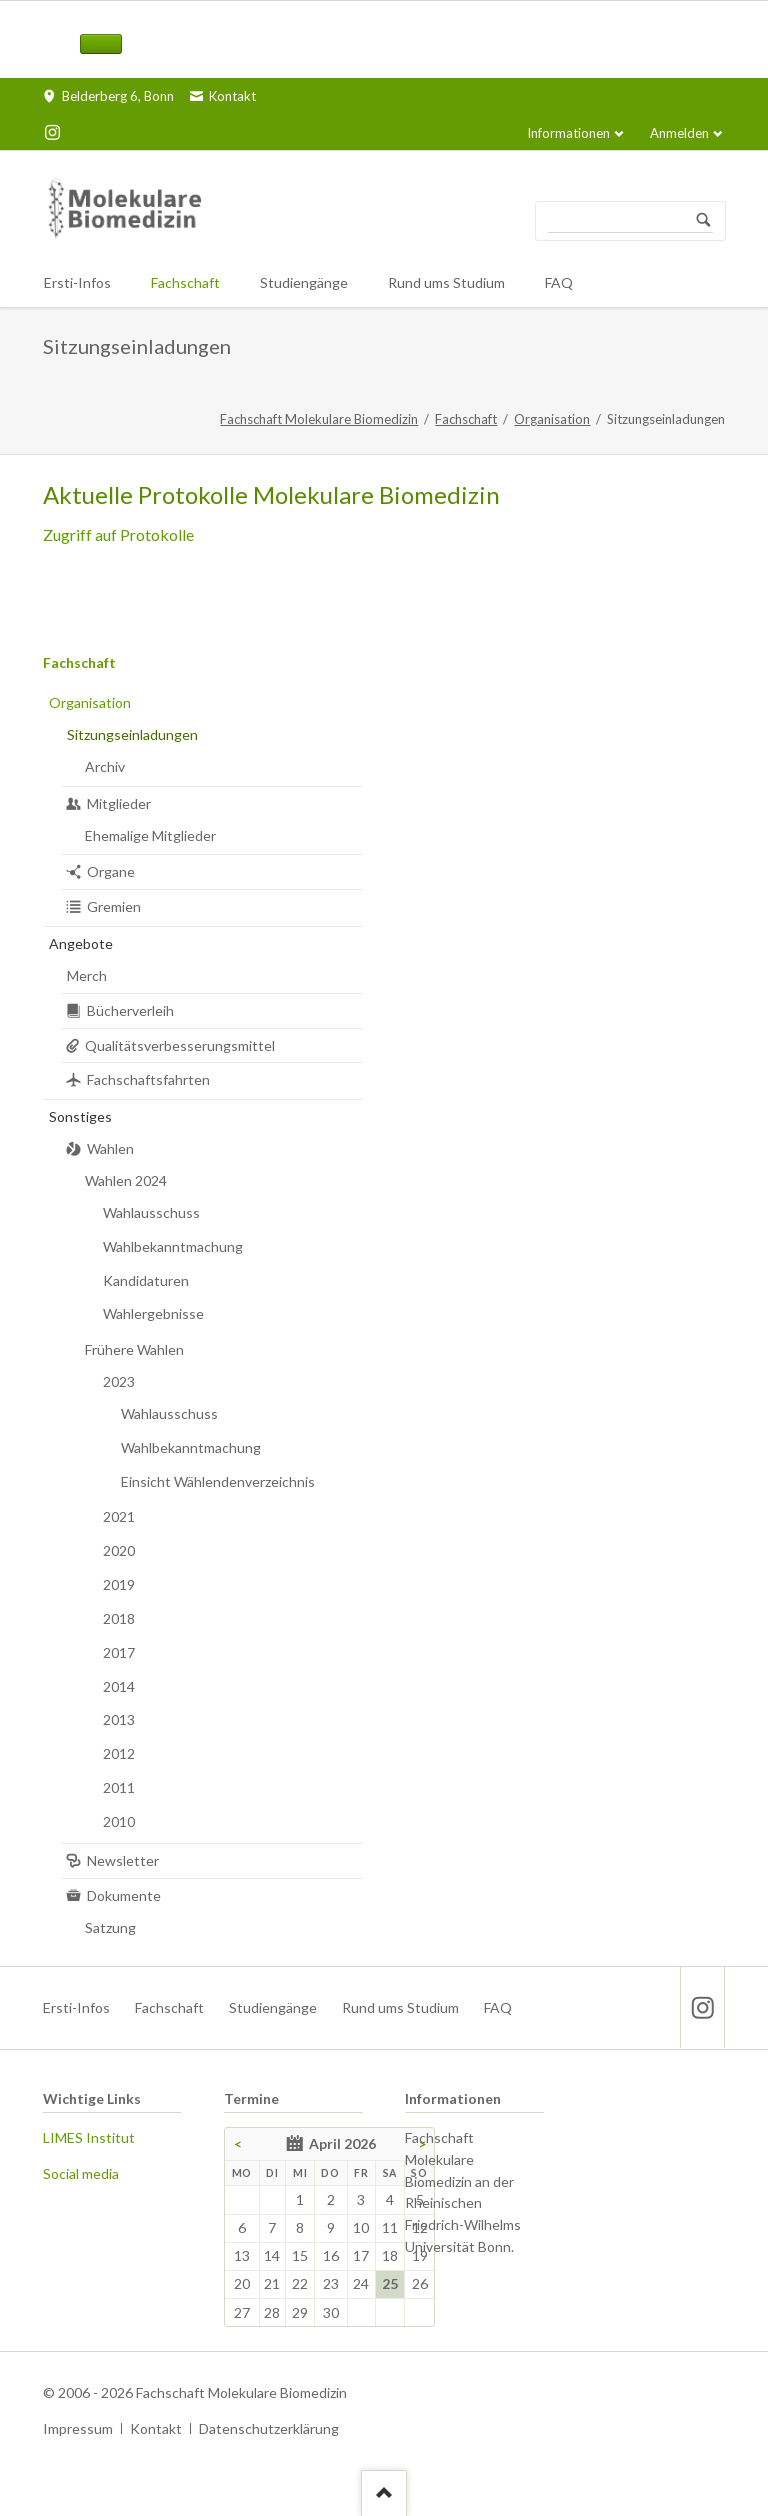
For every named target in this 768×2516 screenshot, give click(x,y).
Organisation (552, 419)
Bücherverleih (130, 1010)
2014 (119, 1686)
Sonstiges (80, 1116)
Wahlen (110, 1148)
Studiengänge (273, 2007)
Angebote (81, 943)
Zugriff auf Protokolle (118, 534)
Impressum (78, 2428)
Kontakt (156, 2428)
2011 (119, 1787)
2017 (119, 1652)
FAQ (498, 2007)
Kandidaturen (146, 1280)
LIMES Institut (89, 2137)
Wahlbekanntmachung (173, 1246)
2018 (119, 1618)
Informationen (568, 133)
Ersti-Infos (76, 2007)
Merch (87, 975)
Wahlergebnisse (153, 1313)
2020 (119, 1550)
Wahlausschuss (151, 1212)
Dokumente (124, 1895)
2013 (119, 1719)
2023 (119, 1381)
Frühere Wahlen (134, 1349)
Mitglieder (119, 803)
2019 (119, 1584)
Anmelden (679, 133)
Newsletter (123, 1860)
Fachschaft (466, 419)
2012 (119, 1753)
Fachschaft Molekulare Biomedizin (319, 419)
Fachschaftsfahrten (148, 1079)
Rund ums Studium (400, 2007)
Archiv (105, 766)
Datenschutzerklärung (269, 2428)
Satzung (110, 1927)
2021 (119, 1516)
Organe (111, 871)
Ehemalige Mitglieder (150, 835)
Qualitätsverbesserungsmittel (180, 1045)
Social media (81, 2173)
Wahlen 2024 (126, 1180)
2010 (119, 1821)
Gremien (114, 906)
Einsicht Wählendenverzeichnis (218, 1481)
